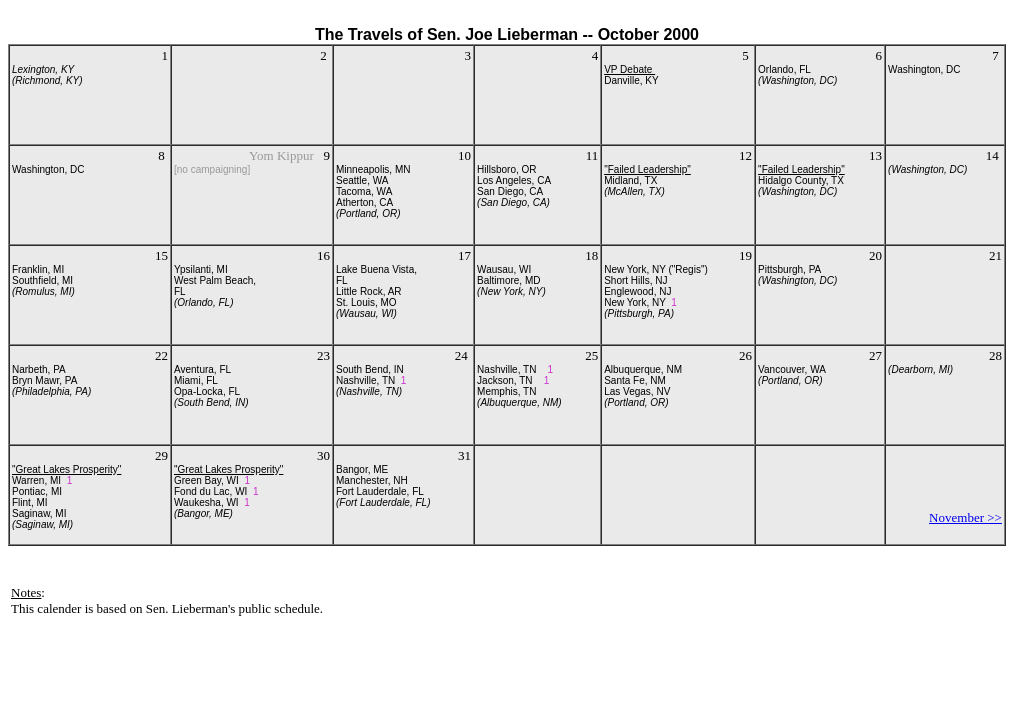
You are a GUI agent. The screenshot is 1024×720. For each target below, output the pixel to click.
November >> (965, 517)
